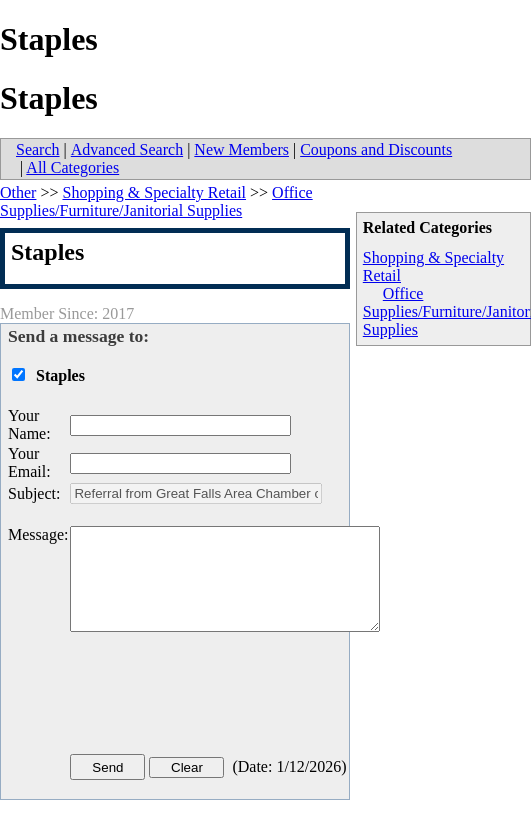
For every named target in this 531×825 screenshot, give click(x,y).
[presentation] (222, 697)
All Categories (72, 167)
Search (38, 149)
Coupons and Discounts (376, 149)
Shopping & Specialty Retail (154, 192)
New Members (241, 149)
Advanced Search (127, 149)
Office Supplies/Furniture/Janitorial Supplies (156, 201)
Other (18, 192)
